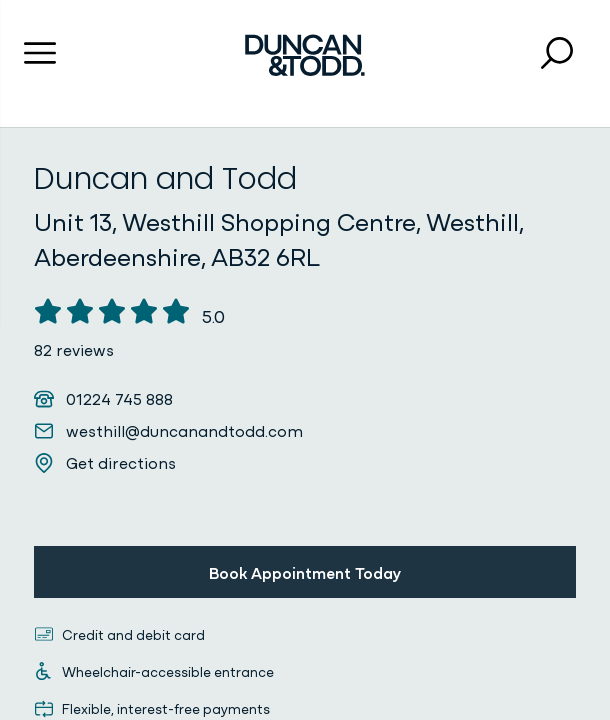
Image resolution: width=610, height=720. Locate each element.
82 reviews (74, 349)
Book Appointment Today (305, 572)
